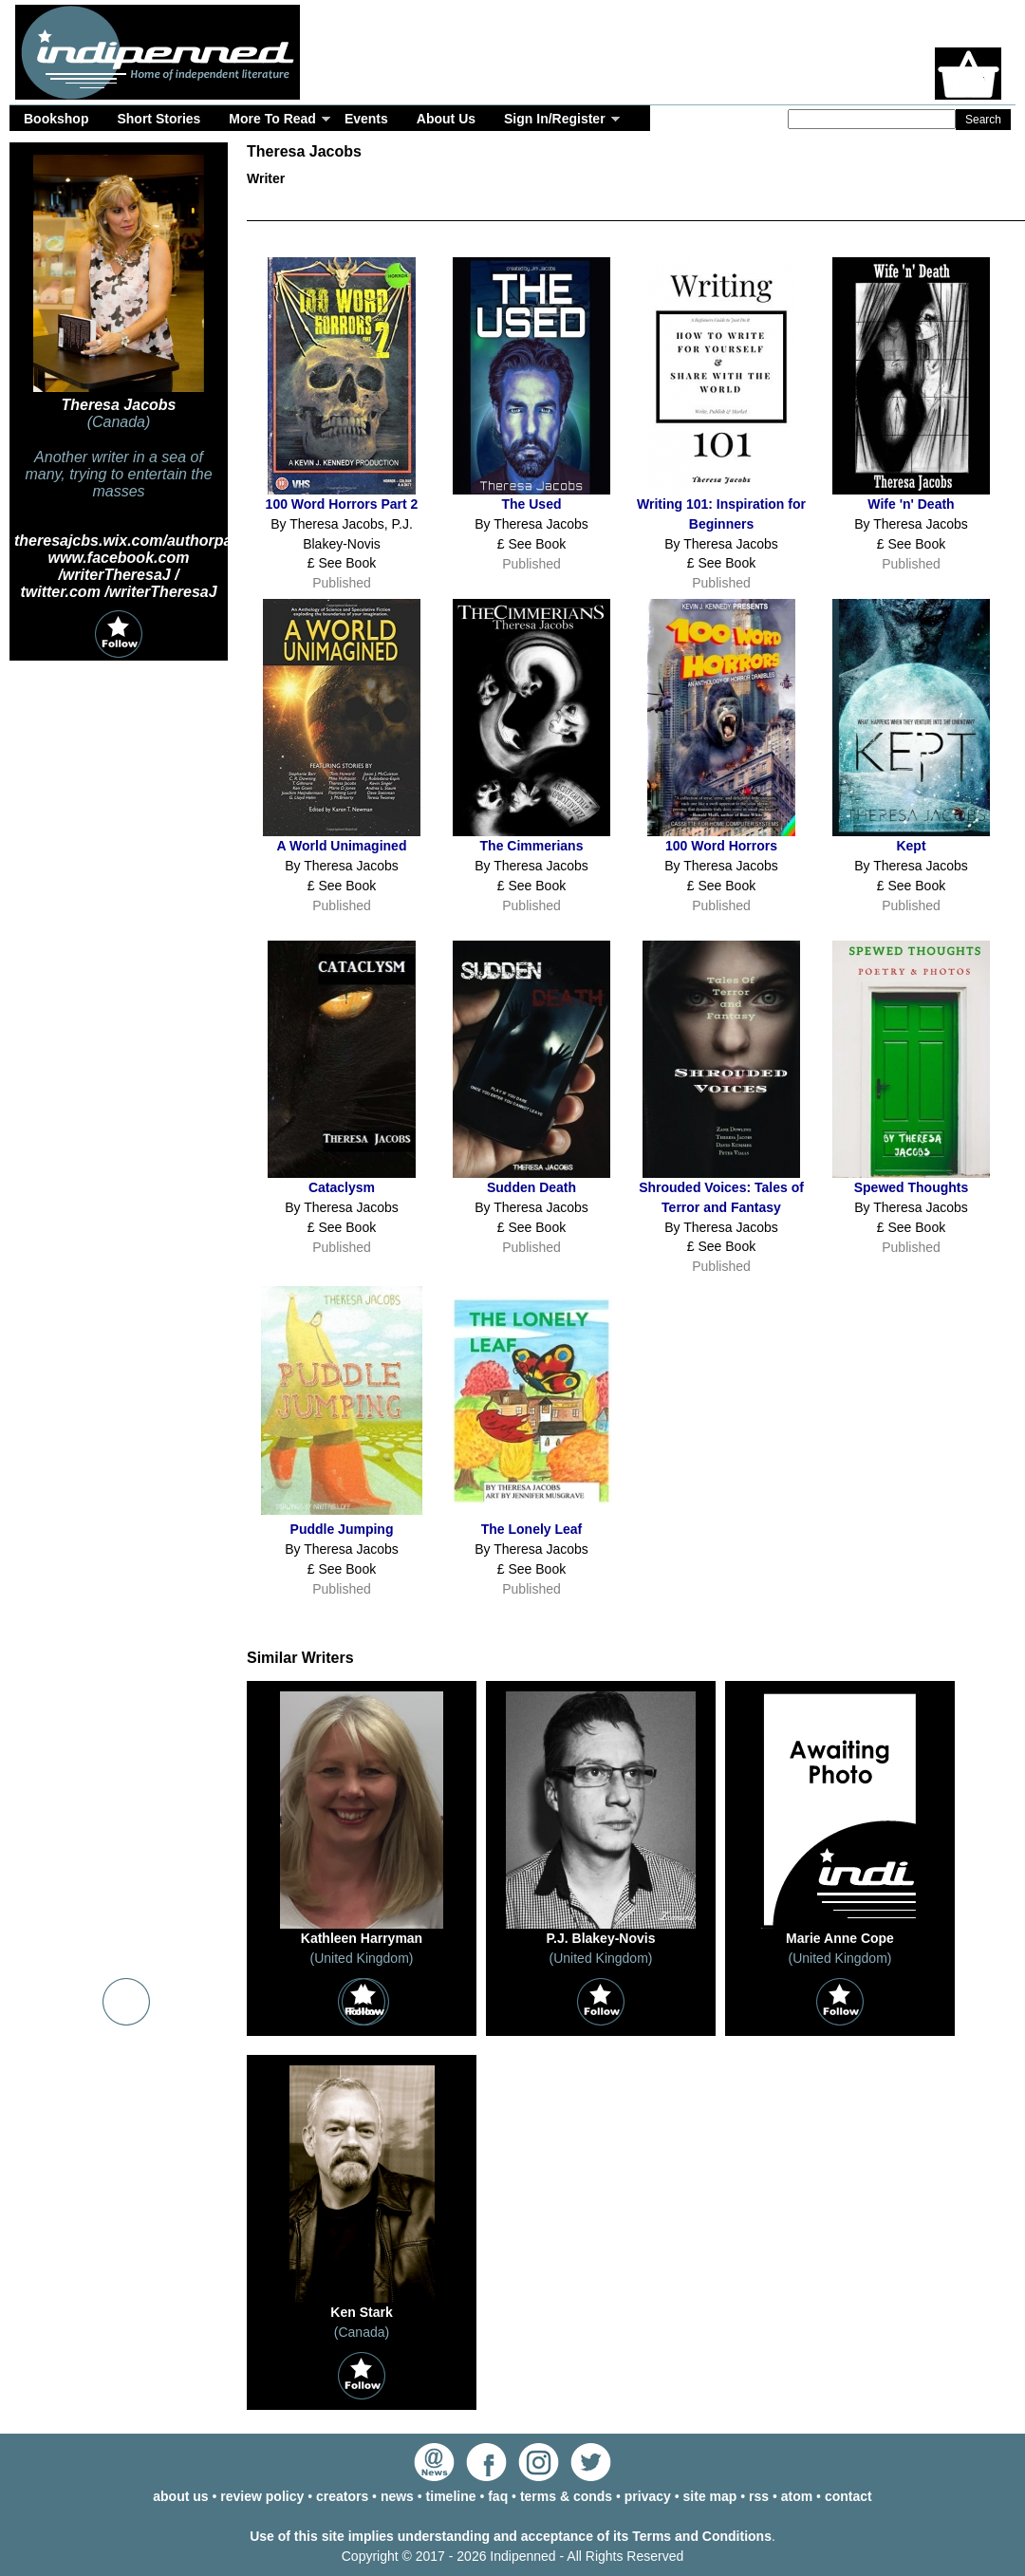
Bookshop (56, 118)
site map (710, 2496)
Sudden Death (531, 1187)
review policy (262, 2496)
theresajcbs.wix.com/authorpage (132, 540)
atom (796, 2496)
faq (498, 2496)
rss (759, 2496)
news (397, 2496)
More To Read (272, 118)
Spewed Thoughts (911, 1187)
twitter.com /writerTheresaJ (118, 592)
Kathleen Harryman (361, 1938)
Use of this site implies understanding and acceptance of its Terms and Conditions (511, 2536)
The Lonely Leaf (532, 1529)
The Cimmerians (532, 845)
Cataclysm (341, 1187)
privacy (647, 2496)
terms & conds (566, 2496)
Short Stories (158, 118)
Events (366, 118)
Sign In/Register (555, 118)
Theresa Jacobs (119, 405)
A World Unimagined (342, 845)
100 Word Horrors (721, 845)
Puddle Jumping (342, 1529)
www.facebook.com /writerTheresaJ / (119, 566)
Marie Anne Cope (840, 1938)
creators (342, 2496)
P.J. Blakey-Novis (601, 1938)
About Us (446, 118)
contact (848, 2496)
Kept (910, 845)
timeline (451, 2496)
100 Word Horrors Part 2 (342, 504)
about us (180, 2496)
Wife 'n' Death (910, 504)
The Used (531, 504)
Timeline (759, 208)
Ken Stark (361, 2312)
